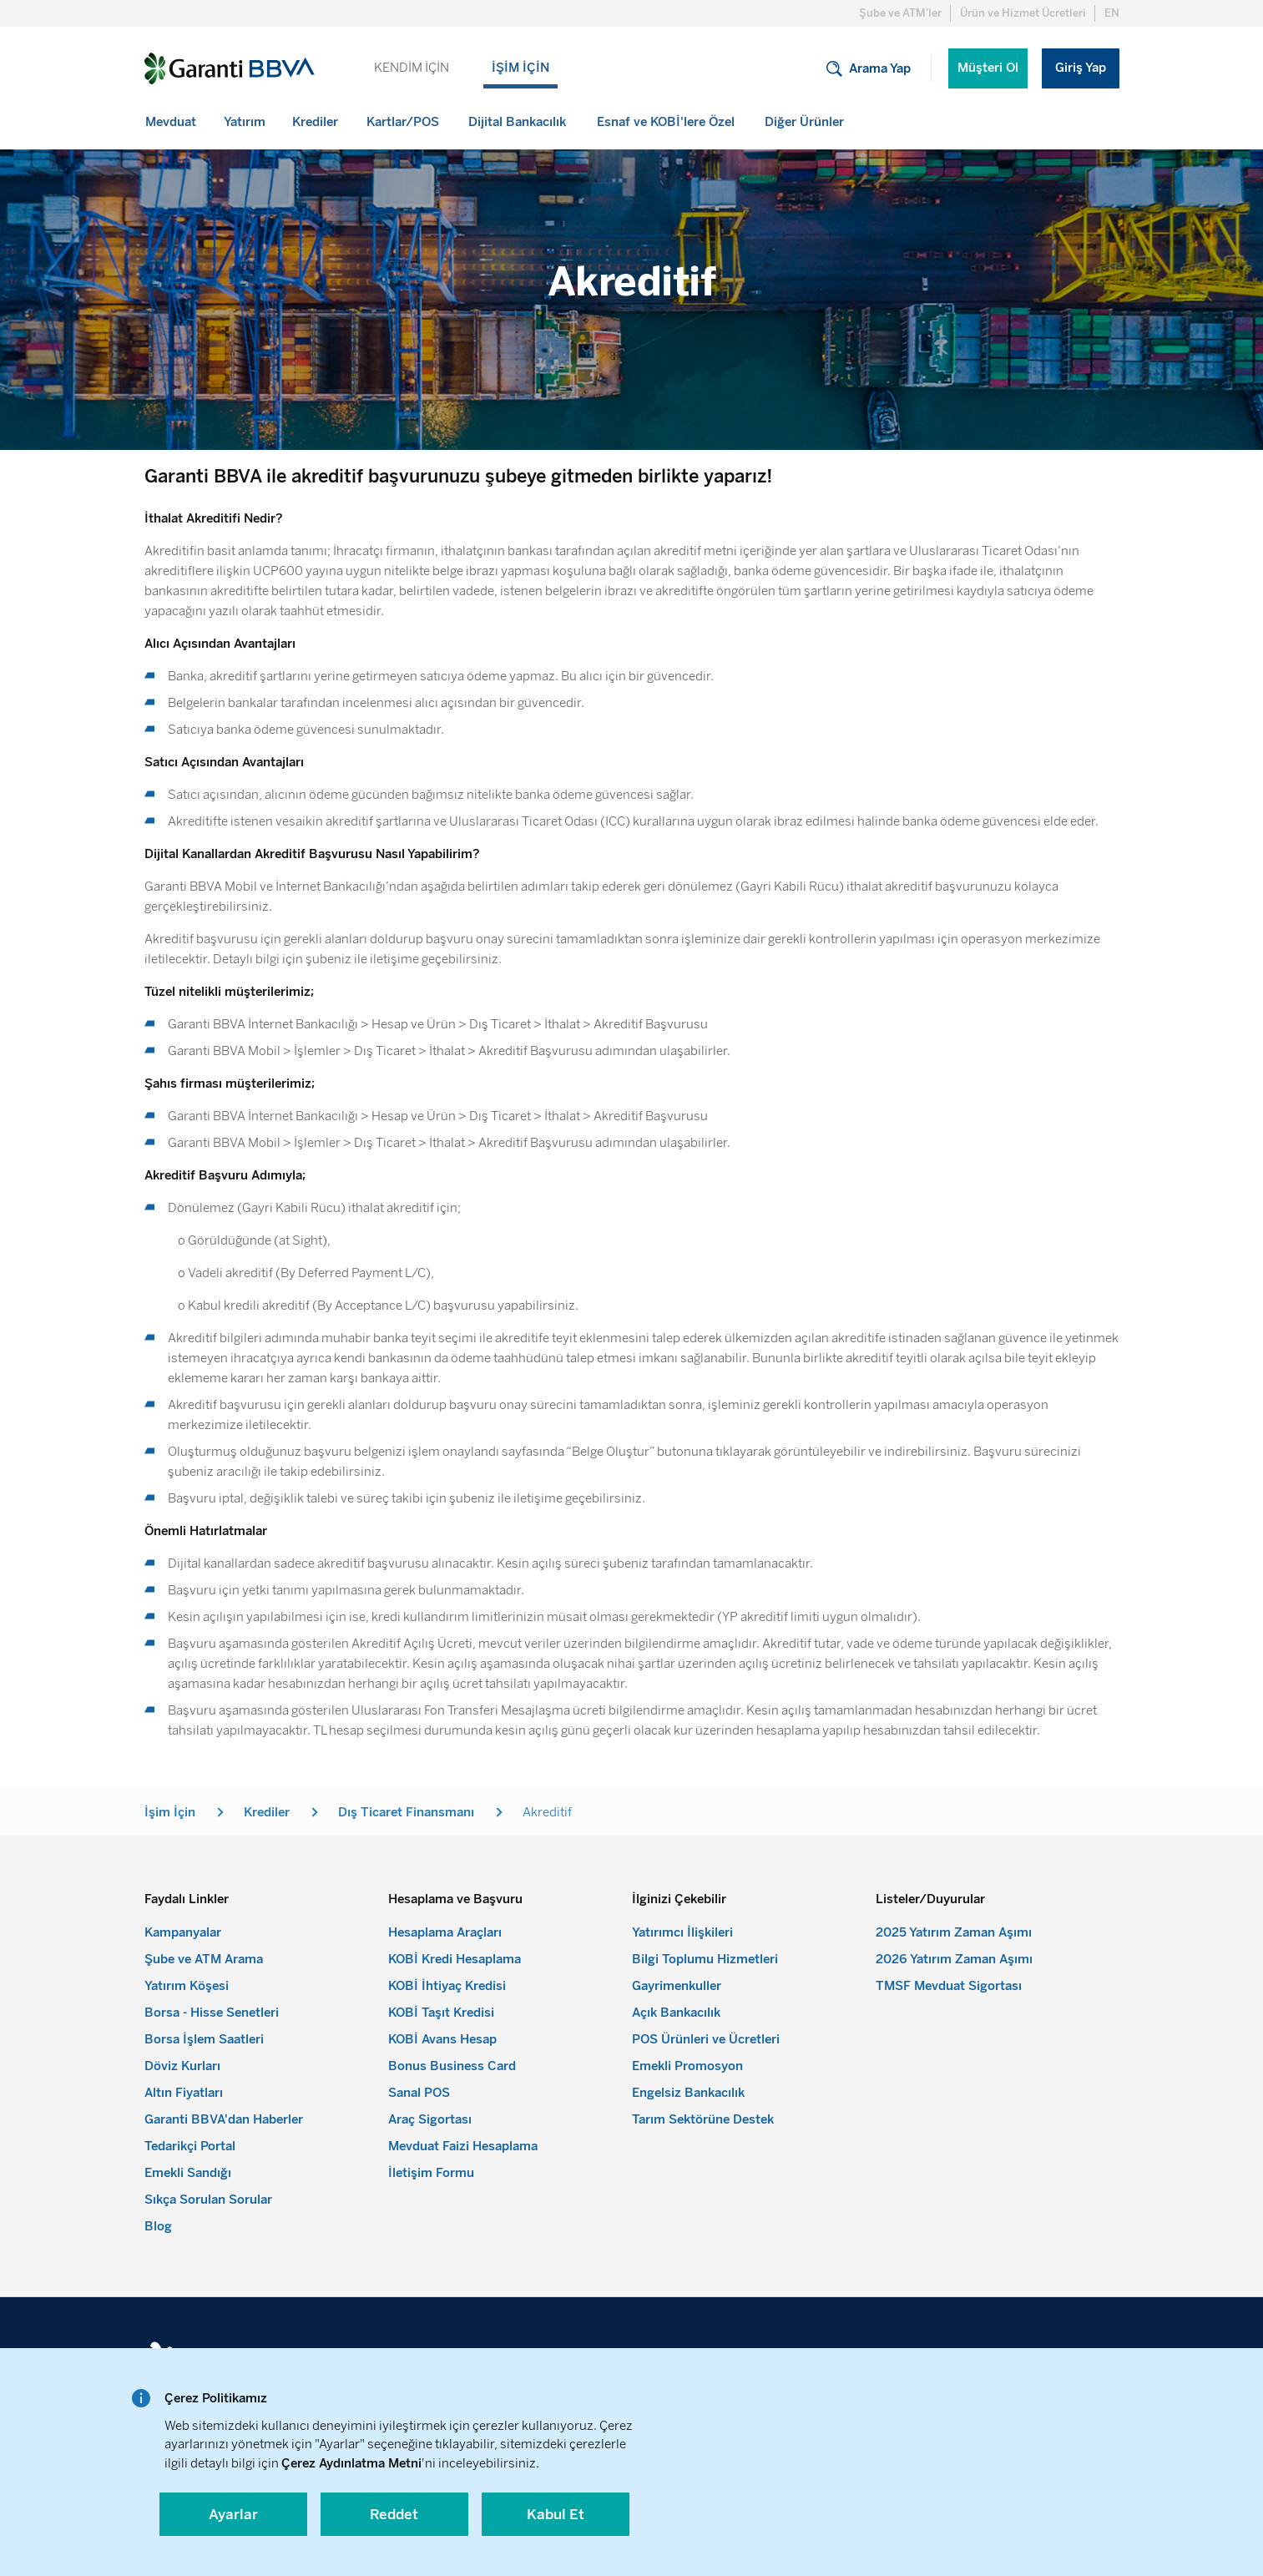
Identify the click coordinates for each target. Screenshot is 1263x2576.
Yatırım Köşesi (186, 1985)
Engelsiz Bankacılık (688, 2092)
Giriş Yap (1080, 67)
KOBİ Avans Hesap (442, 2039)
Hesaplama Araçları (445, 1932)
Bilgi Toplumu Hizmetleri (705, 1959)
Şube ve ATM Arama (203, 1959)
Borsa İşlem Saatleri (204, 2039)
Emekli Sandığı (187, 2172)
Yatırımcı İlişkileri (682, 1932)
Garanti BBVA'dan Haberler (223, 2119)
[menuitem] (172, 121)
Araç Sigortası (430, 2119)
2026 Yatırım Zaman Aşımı (954, 1959)
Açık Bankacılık (676, 2012)
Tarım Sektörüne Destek (703, 2119)
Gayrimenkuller (676, 1985)
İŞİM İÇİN (520, 67)
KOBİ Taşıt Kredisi (441, 2012)
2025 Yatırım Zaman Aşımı (954, 1932)
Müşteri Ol (987, 67)
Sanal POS (419, 2092)
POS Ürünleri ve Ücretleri (706, 2039)
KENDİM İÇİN (411, 67)
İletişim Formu (431, 2172)
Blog (158, 2226)
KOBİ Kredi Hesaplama (454, 1959)
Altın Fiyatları (183, 2092)
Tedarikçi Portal (189, 2146)
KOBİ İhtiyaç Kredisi (447, 1985)
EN (1111, 13)
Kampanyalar (182, 1932)
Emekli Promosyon (687, 2065)
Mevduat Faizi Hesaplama (463, 2146)
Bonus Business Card (452, 2065)
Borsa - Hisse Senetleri (211, 2012)
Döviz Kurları (182, 2065)
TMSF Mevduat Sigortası (949, 1985)
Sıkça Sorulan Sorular (208, 2199)
